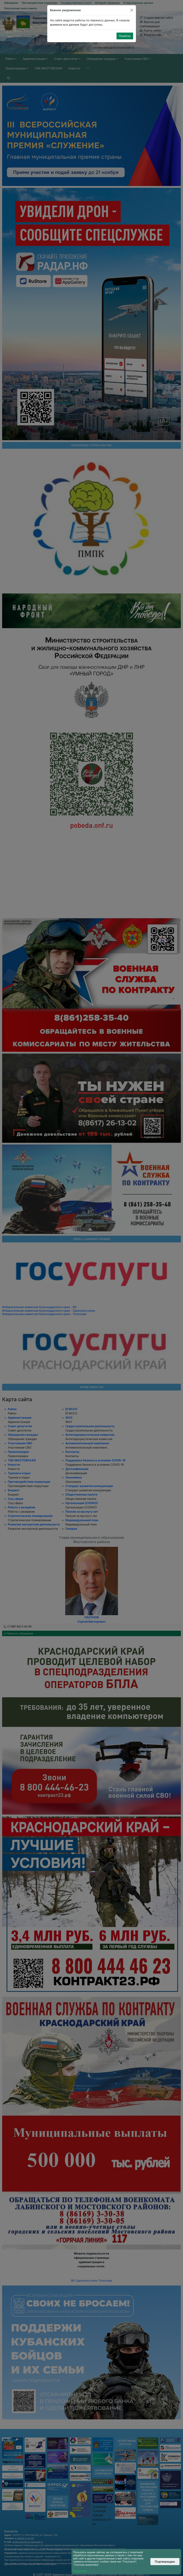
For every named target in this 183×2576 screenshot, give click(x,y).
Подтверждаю (165, 2561)
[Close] (132, 10)
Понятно (125, 36)
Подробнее (80, 2570)
